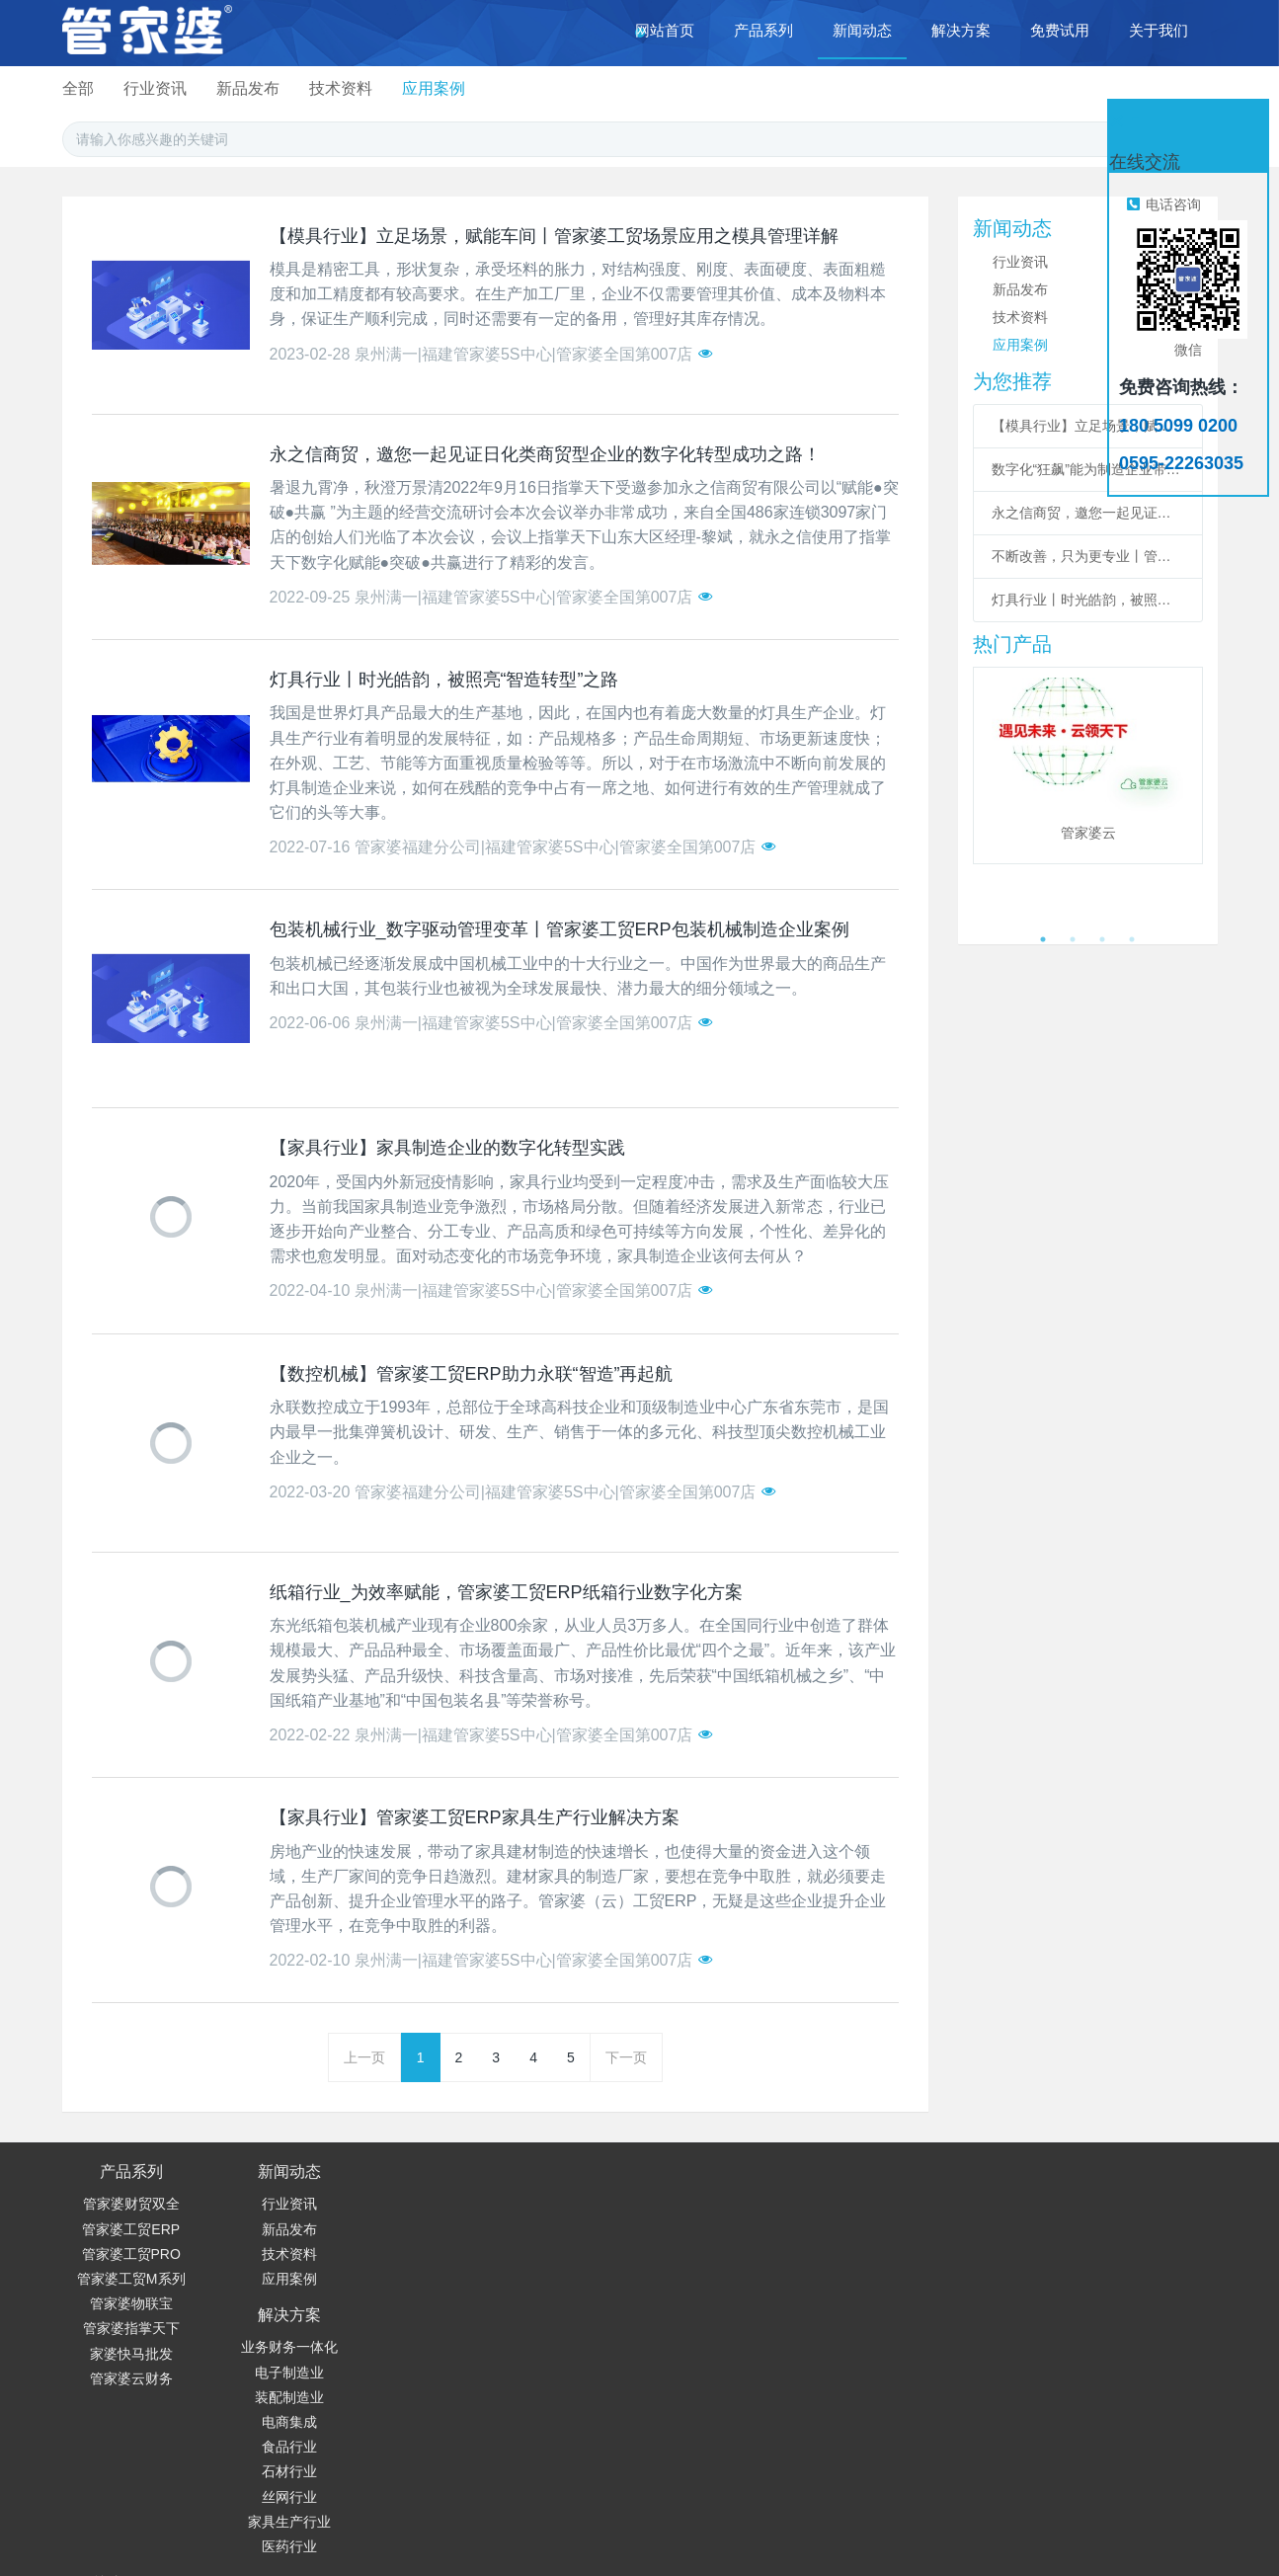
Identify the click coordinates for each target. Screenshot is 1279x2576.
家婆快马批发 (131, 2354)
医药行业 (408, 2403)
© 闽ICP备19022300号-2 (908, 2533)
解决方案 (408, 2171)
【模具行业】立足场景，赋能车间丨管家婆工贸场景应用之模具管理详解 (1088, 426)
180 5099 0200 (702, 2209)
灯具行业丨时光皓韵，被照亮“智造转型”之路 (1088, 599)
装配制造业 (407, 2254)
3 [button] (1102, 939)
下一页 (626, 2057)
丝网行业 (408, 2354)
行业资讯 (519, 88)
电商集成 (408, 2279)
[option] (1088, 766)
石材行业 (408, 2328)
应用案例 (809, 88)
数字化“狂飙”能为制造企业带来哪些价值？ (1088, 469)
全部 (438, 88)
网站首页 (664, 30)
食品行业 (408, 2303)
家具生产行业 (407, 2378)
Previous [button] (983, 795)
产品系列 (131, 2171)
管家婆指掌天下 (131, 2328)
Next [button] (1193, 795)
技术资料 (713, 88)
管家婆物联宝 (131, 2303)
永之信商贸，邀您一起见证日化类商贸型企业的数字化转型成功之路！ (1088, 513)
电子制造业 (407, 2229)
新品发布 (616, 88)
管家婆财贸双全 (131, 2204)
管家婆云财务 (131, 2378)
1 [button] (1043, 939)
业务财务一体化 (408, 2204)
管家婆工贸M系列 (131, 2279)
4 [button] (1132, 939)
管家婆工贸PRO (131, 2254)
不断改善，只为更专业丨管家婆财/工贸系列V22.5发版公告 (1088, 556)
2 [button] (1072, 939)
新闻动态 (269, 2171)
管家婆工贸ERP (131, 2229)
